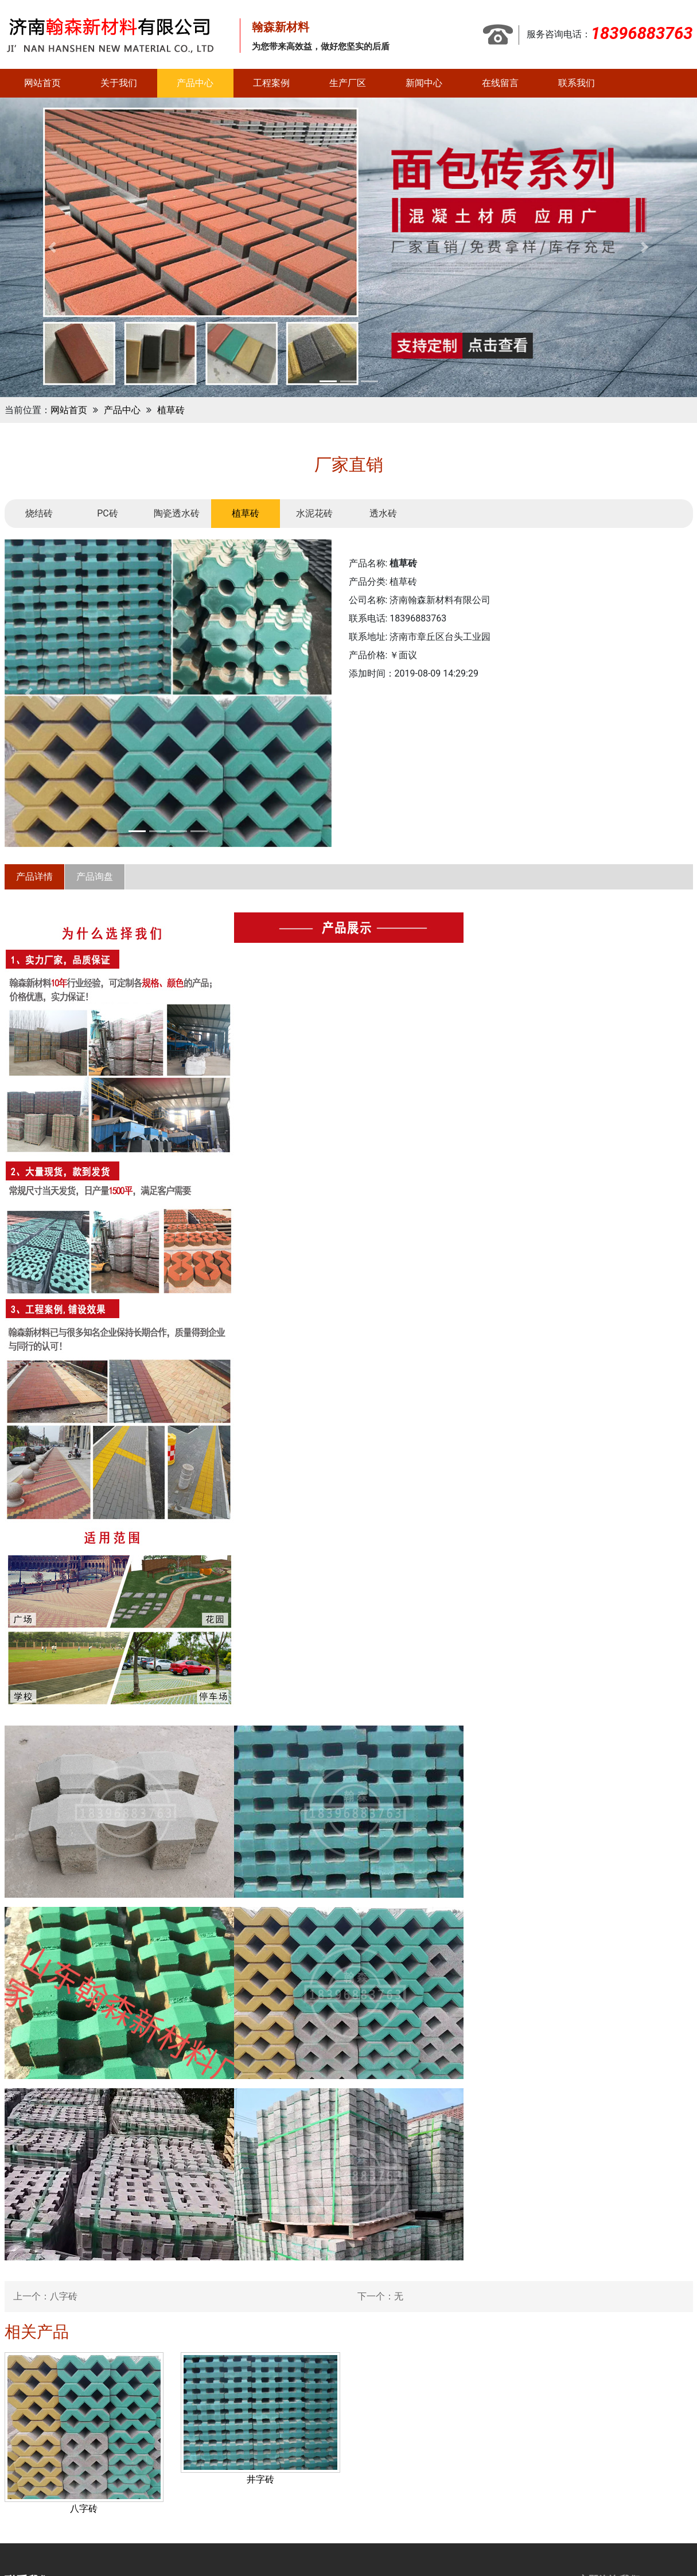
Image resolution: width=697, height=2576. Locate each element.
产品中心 (195, 82)
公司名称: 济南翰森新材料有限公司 (420, 600)
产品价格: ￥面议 (383, 655)
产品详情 (34, 876)
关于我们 (118, 82)
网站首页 (42, 82)
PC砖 (107, 513)
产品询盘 (94, 876)
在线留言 (500, 82)
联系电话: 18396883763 (398, 618)
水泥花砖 (314, 513)
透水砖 (383, 513)
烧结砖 (39, 513)
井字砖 (260, 2479)
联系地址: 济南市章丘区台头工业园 (420, 636)
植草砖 (171, 410)
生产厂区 (347, 82)
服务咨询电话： (610, 33)
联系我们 (576, 82)
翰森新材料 (280, 27)
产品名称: (383, 563)
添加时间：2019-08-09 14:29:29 (413, 673)
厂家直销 (348, 464)
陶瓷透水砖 (177, 513)
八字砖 (63, 2296)
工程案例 (271, 82)
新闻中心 (424, 82)
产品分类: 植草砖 (383, 581)
